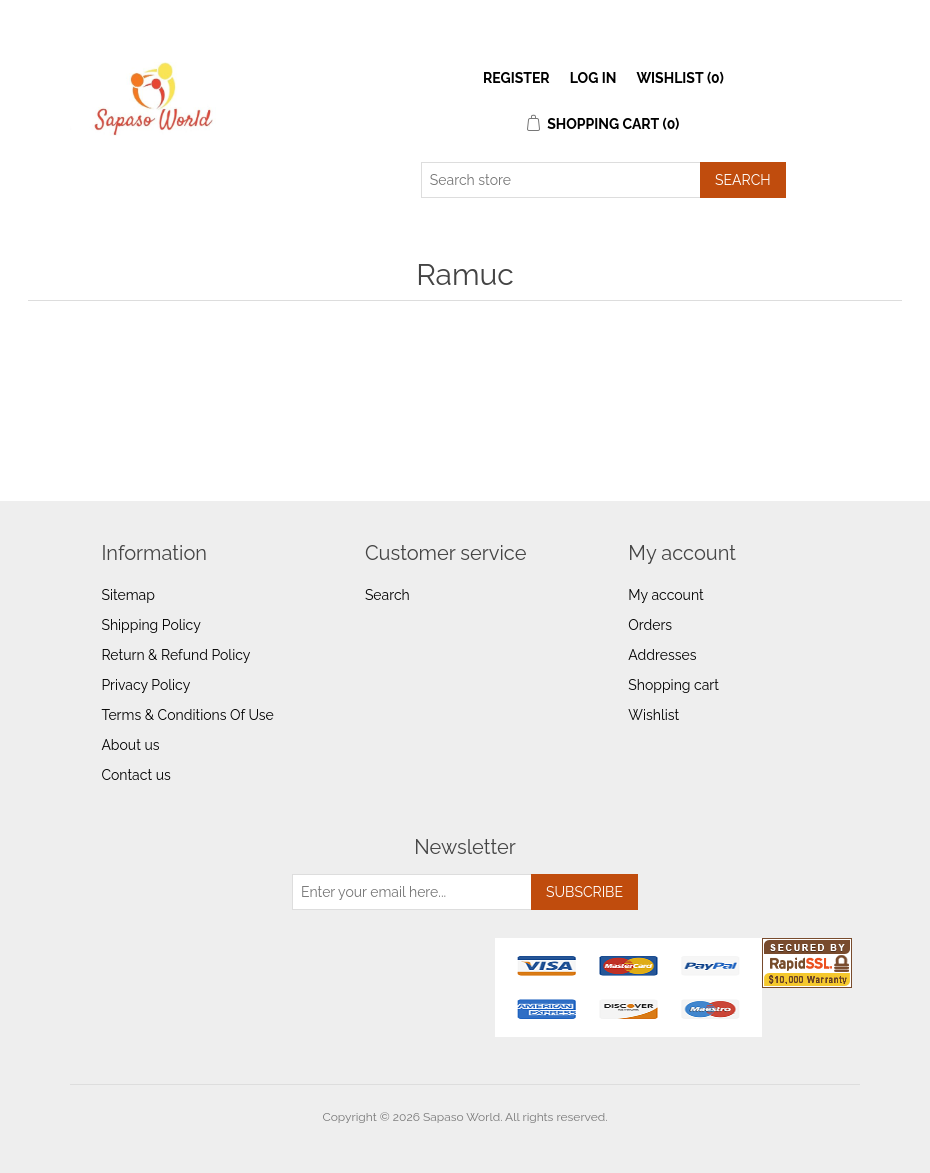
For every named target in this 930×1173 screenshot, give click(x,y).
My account (665, 595)
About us (130, 745)
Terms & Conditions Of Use (187, 715)
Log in (593, 78)
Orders (650, 625)
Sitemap (127, 595)
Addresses (662, 655)
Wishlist (653, 715)
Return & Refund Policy (175, 655)
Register (516, 78)
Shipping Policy (150, 625)
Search (387, 595)
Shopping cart (673, 685)
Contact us (135, 775)
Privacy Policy (145, 685)
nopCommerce (500, 1141)
